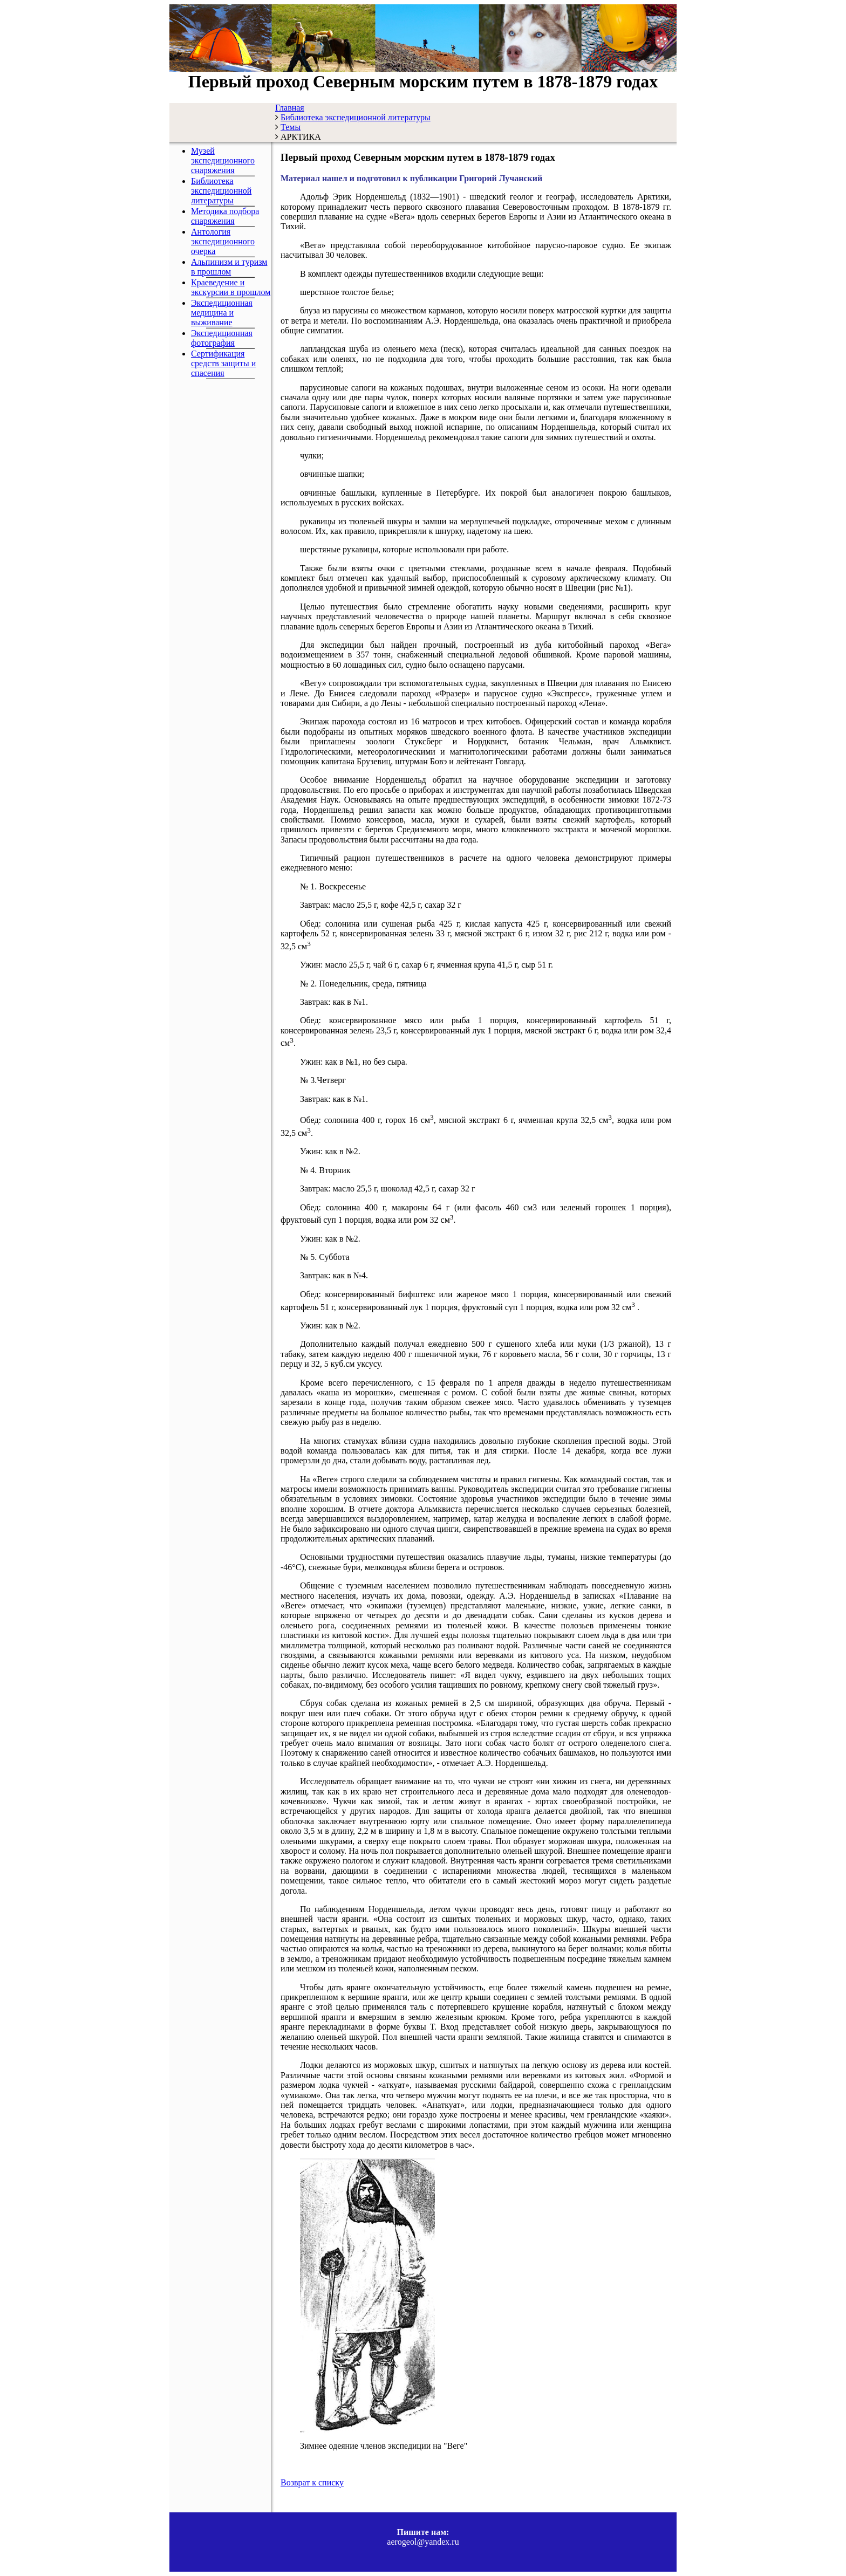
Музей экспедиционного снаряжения (223, 160)
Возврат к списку (312, 2482)
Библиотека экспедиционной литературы (221, 190)
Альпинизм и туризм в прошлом (229, 266)
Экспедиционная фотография (222, 337)
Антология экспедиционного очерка (223, 241)
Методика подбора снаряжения (225, 216)
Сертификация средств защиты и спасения (223, 363)
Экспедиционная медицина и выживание (222, 312)
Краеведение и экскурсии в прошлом (230, 287)
